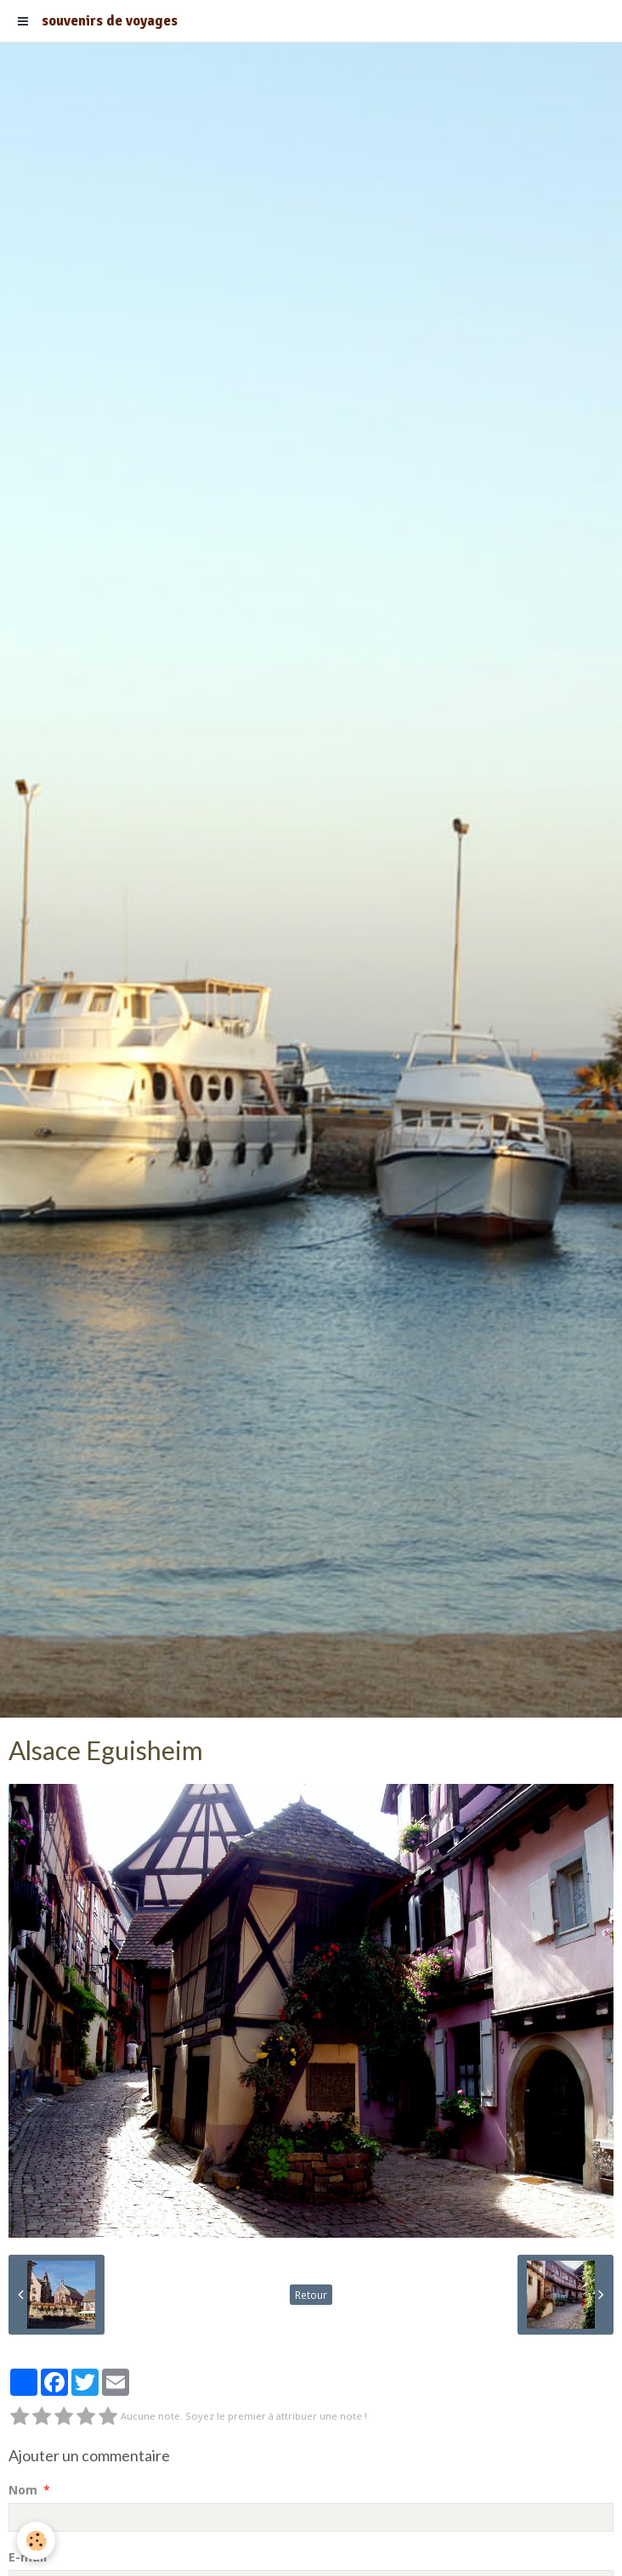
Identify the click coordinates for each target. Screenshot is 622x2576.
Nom (22, 2490)
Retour (311, 2294)
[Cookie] (36, 2541)
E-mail (27, 2557)
